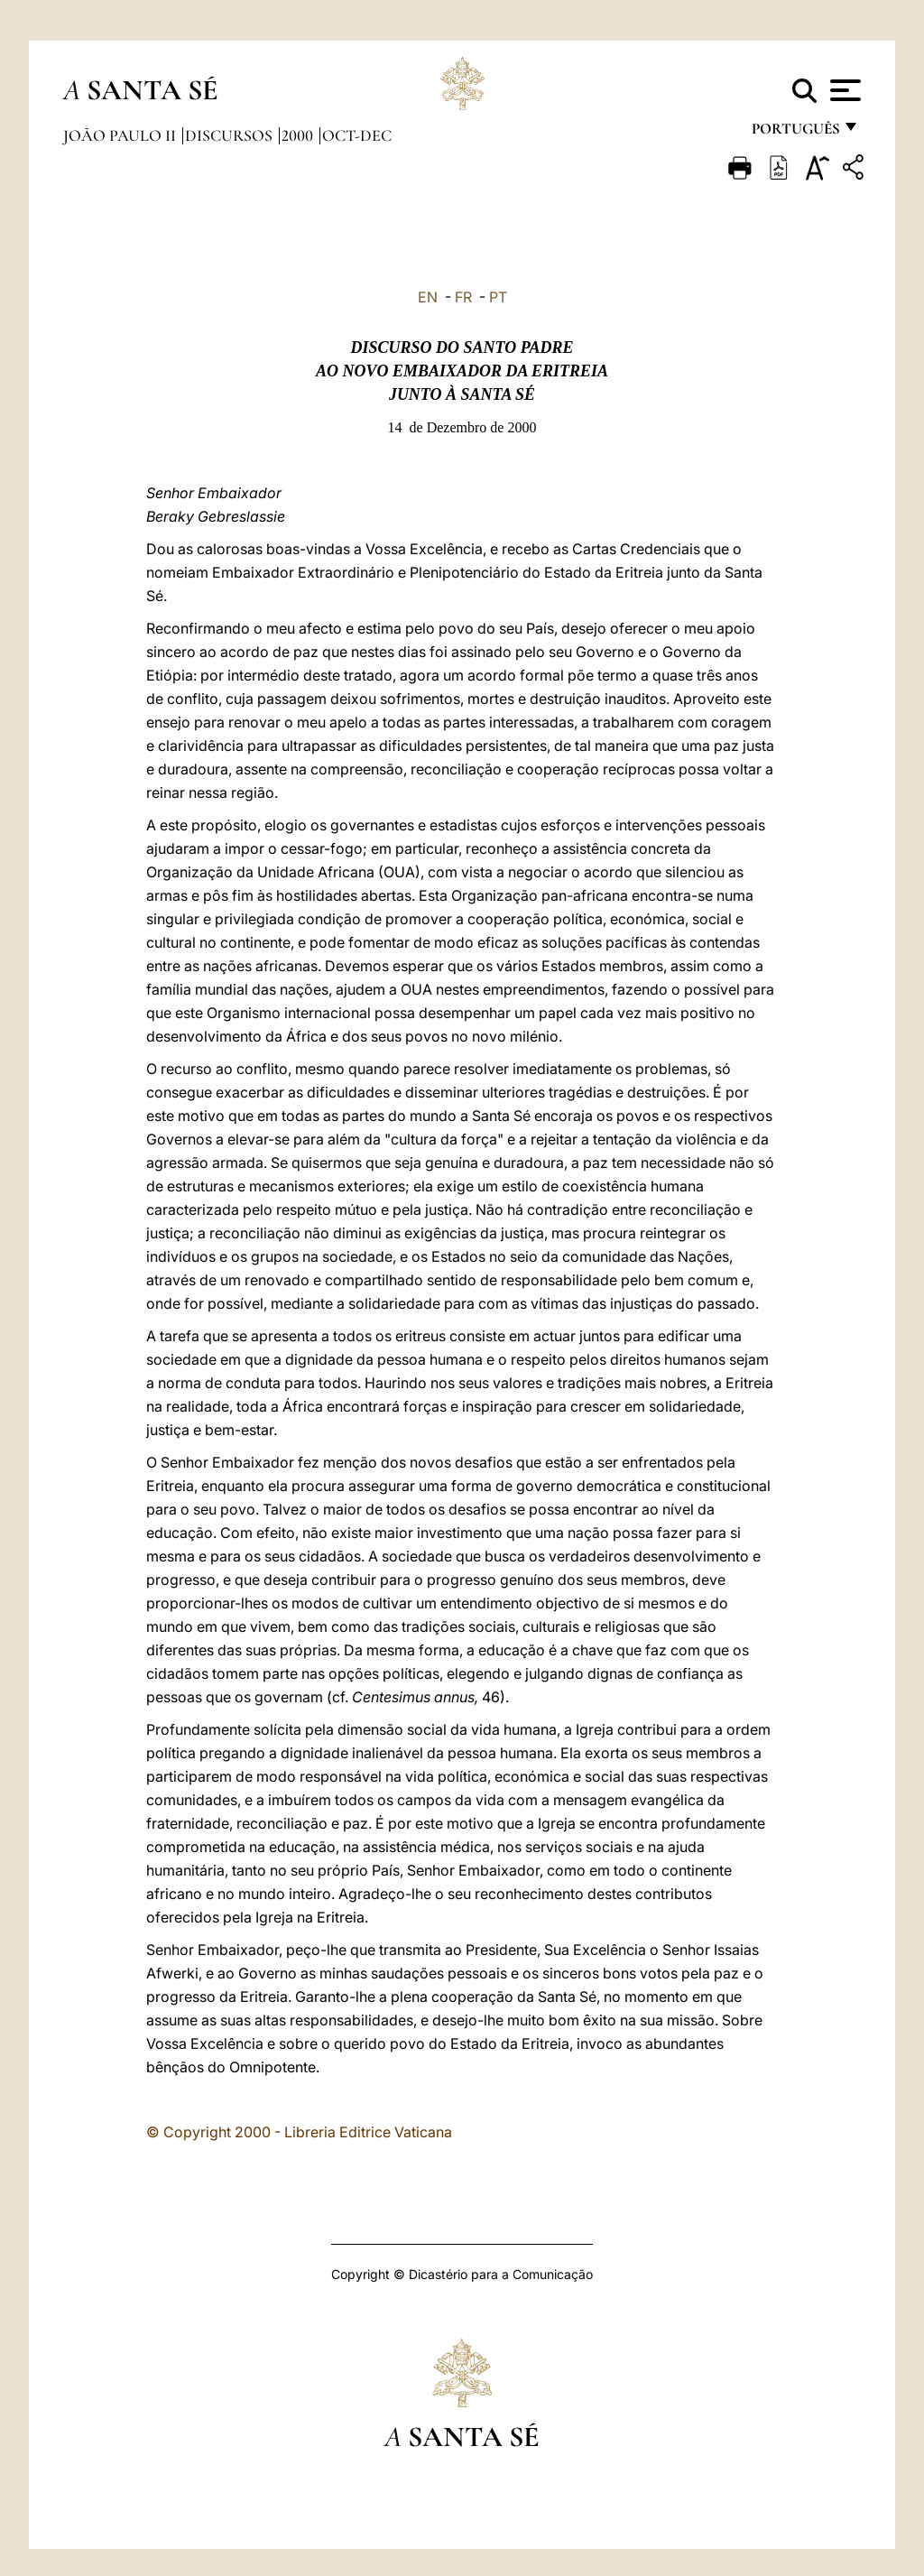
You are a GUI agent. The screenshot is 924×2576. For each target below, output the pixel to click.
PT (498, 297)
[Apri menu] (843, 90)
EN (428, 297)
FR (463, 297)
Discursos (230, 135)
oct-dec (357, 135)
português (795, 133)
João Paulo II (121, 135)
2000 (299, 135)
